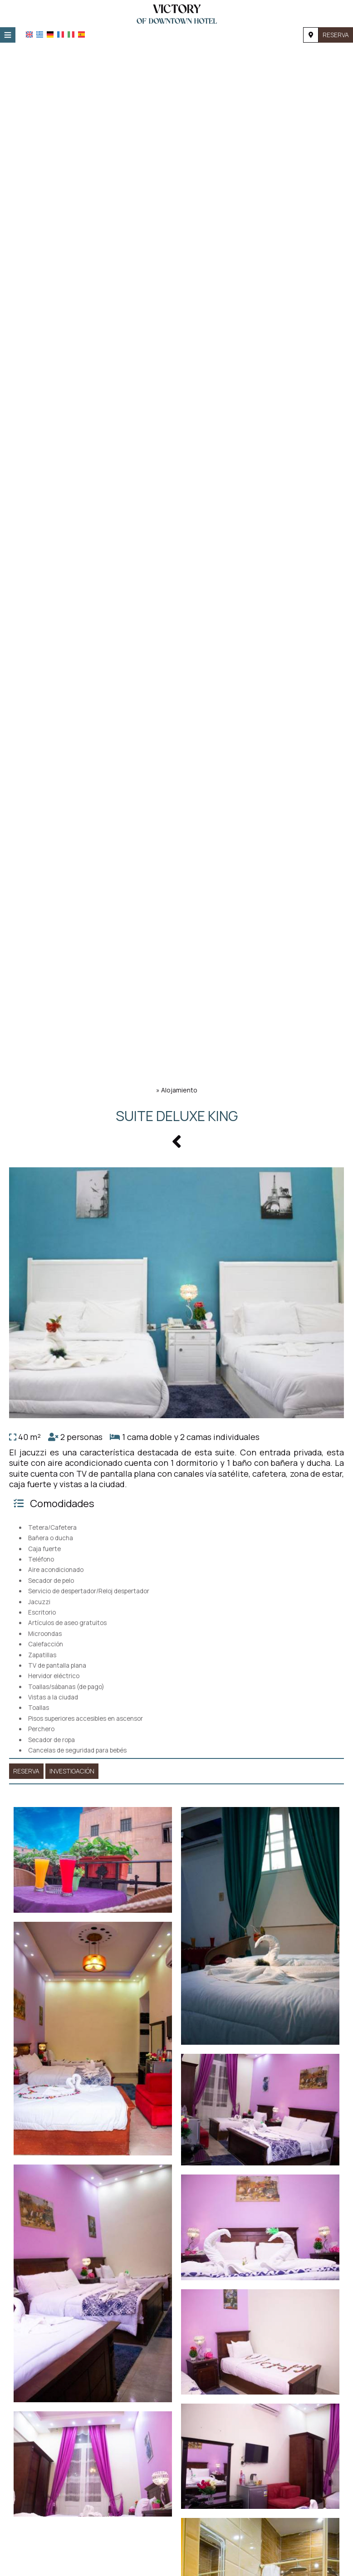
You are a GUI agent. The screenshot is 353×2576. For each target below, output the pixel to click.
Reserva (336, 34)
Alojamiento (179, 1090)
